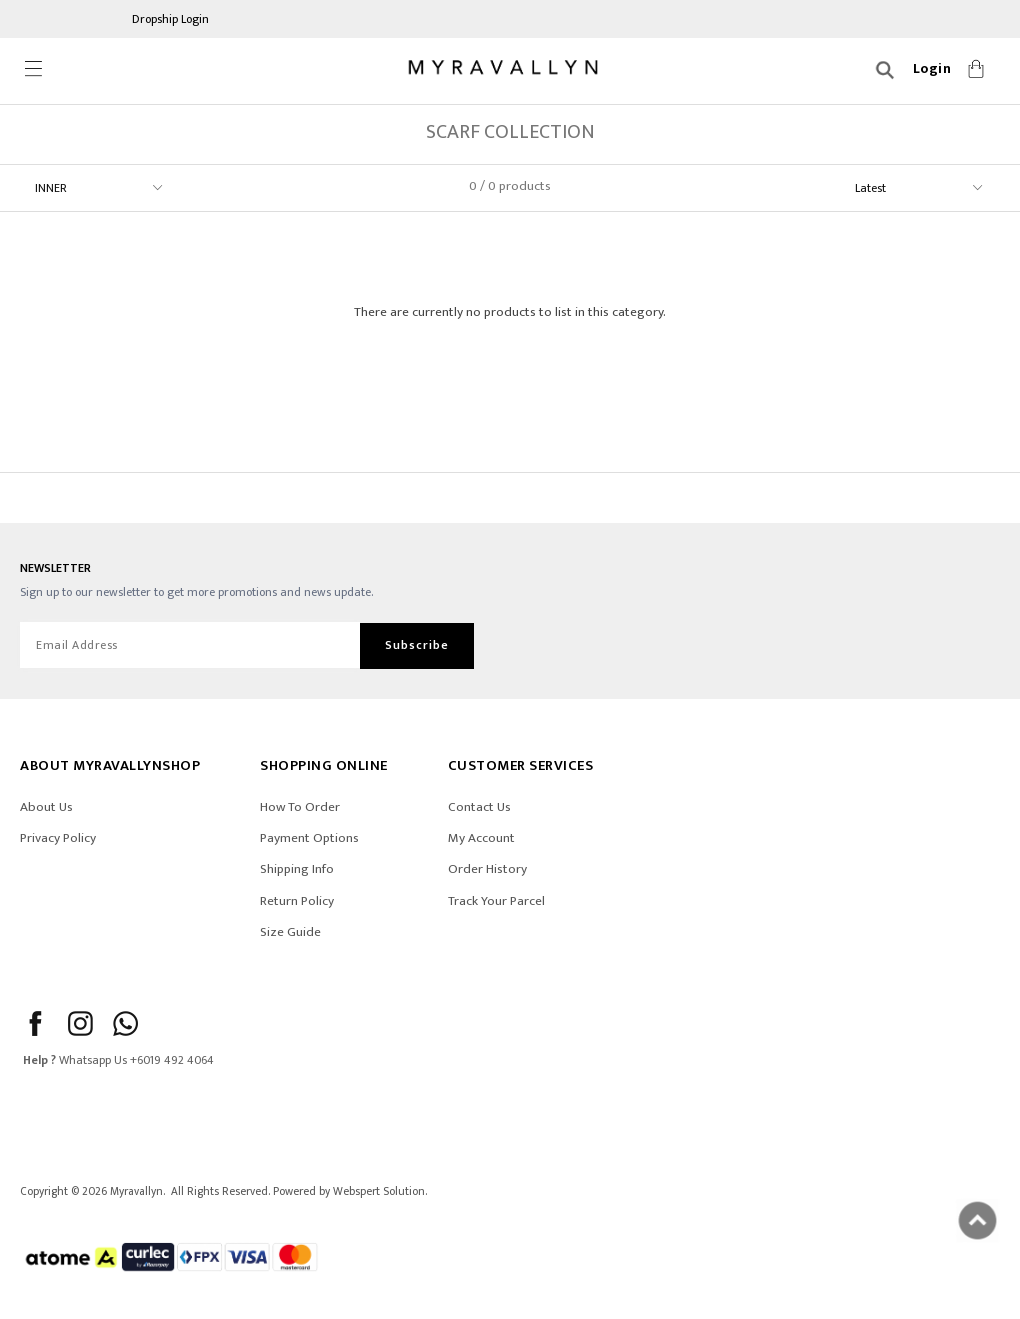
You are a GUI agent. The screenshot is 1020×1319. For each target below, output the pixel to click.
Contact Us (479, 807)
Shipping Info (297, 869)
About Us (46, 807)
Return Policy (297, 901)
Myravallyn (136, 1191)
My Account (481, 838)
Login (932, 68)
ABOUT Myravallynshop (110, 765)
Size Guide (290, 932)
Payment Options (309, 838)
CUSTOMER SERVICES (521, 765)
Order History (487, 869)
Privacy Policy (58, 838)
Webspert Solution (379, 1191)
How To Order (300, 807)
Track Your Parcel (496, 901)
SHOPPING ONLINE (324, 765)
